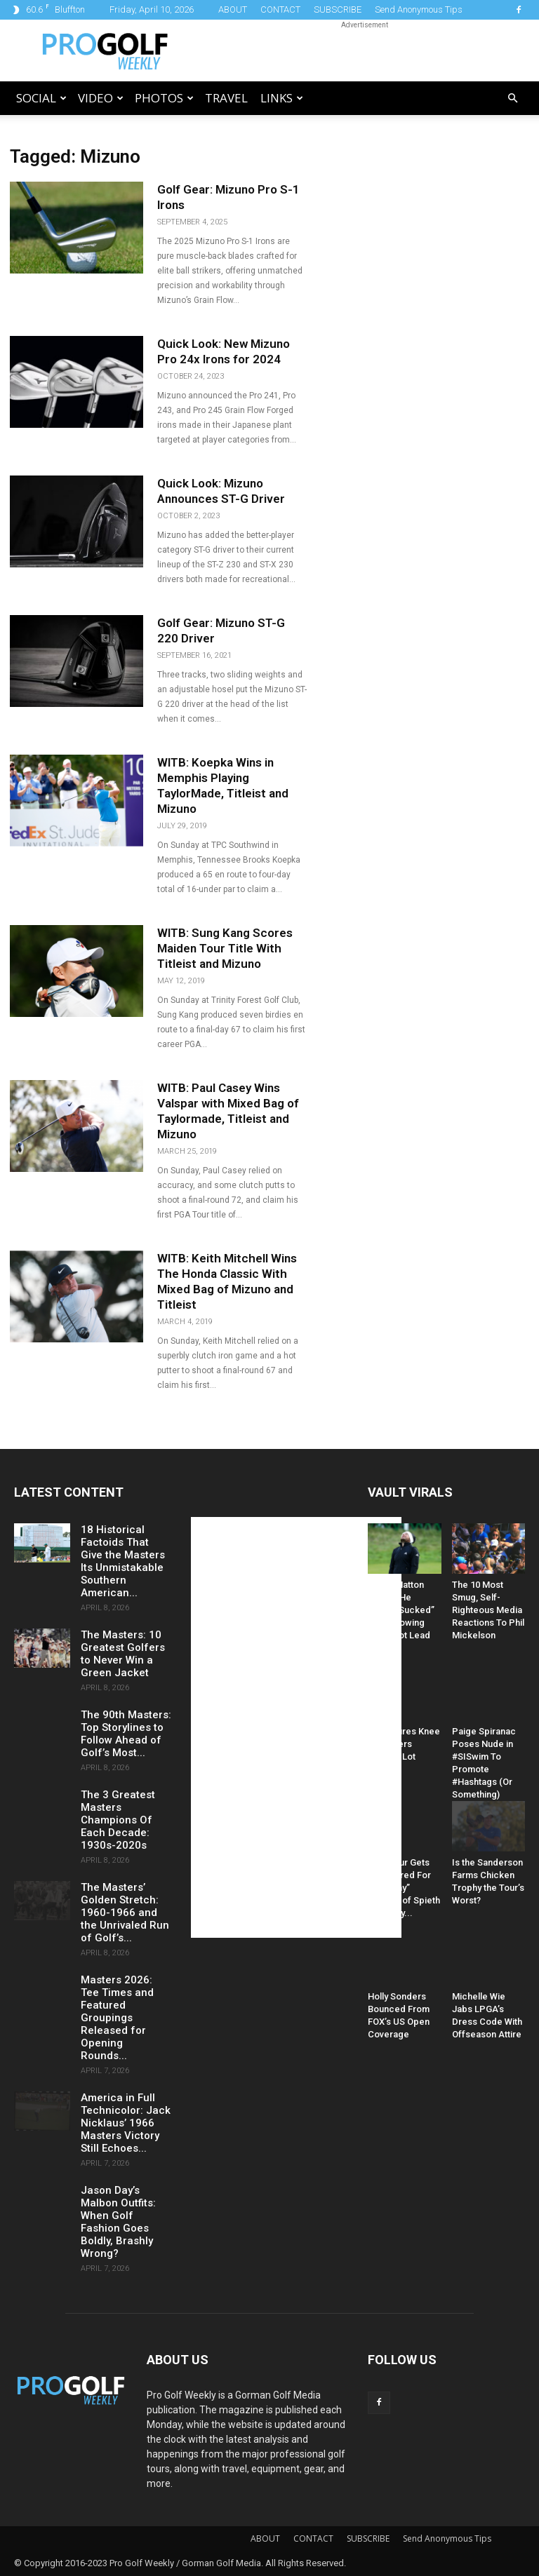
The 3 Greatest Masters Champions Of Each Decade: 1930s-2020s (118, 1820)
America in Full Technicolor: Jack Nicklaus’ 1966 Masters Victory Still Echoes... (126, 2122)
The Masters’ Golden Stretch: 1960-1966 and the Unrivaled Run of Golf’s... (125, 1912)
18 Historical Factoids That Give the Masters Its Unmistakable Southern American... (123, 1561)
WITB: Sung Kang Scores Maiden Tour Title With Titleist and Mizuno (225, 948)
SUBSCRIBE (337, 9)
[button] (512, 98)
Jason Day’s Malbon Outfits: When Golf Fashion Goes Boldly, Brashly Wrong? (118, 2222)
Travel (226, 98)
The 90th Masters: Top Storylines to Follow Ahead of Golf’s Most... (126, 1733)
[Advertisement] (364, 50)
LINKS (281, 98)
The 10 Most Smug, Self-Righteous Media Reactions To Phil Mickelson (488, 1609)
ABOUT (232, 9)
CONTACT (280, 9)
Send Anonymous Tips (419, 9)
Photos (164, 98)
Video (101, 98)
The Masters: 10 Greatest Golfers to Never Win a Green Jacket (123, 1653)
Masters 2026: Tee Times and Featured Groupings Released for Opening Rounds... (117, 2018)
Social (41, 98)
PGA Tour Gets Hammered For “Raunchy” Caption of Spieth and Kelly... (404, 1887)
